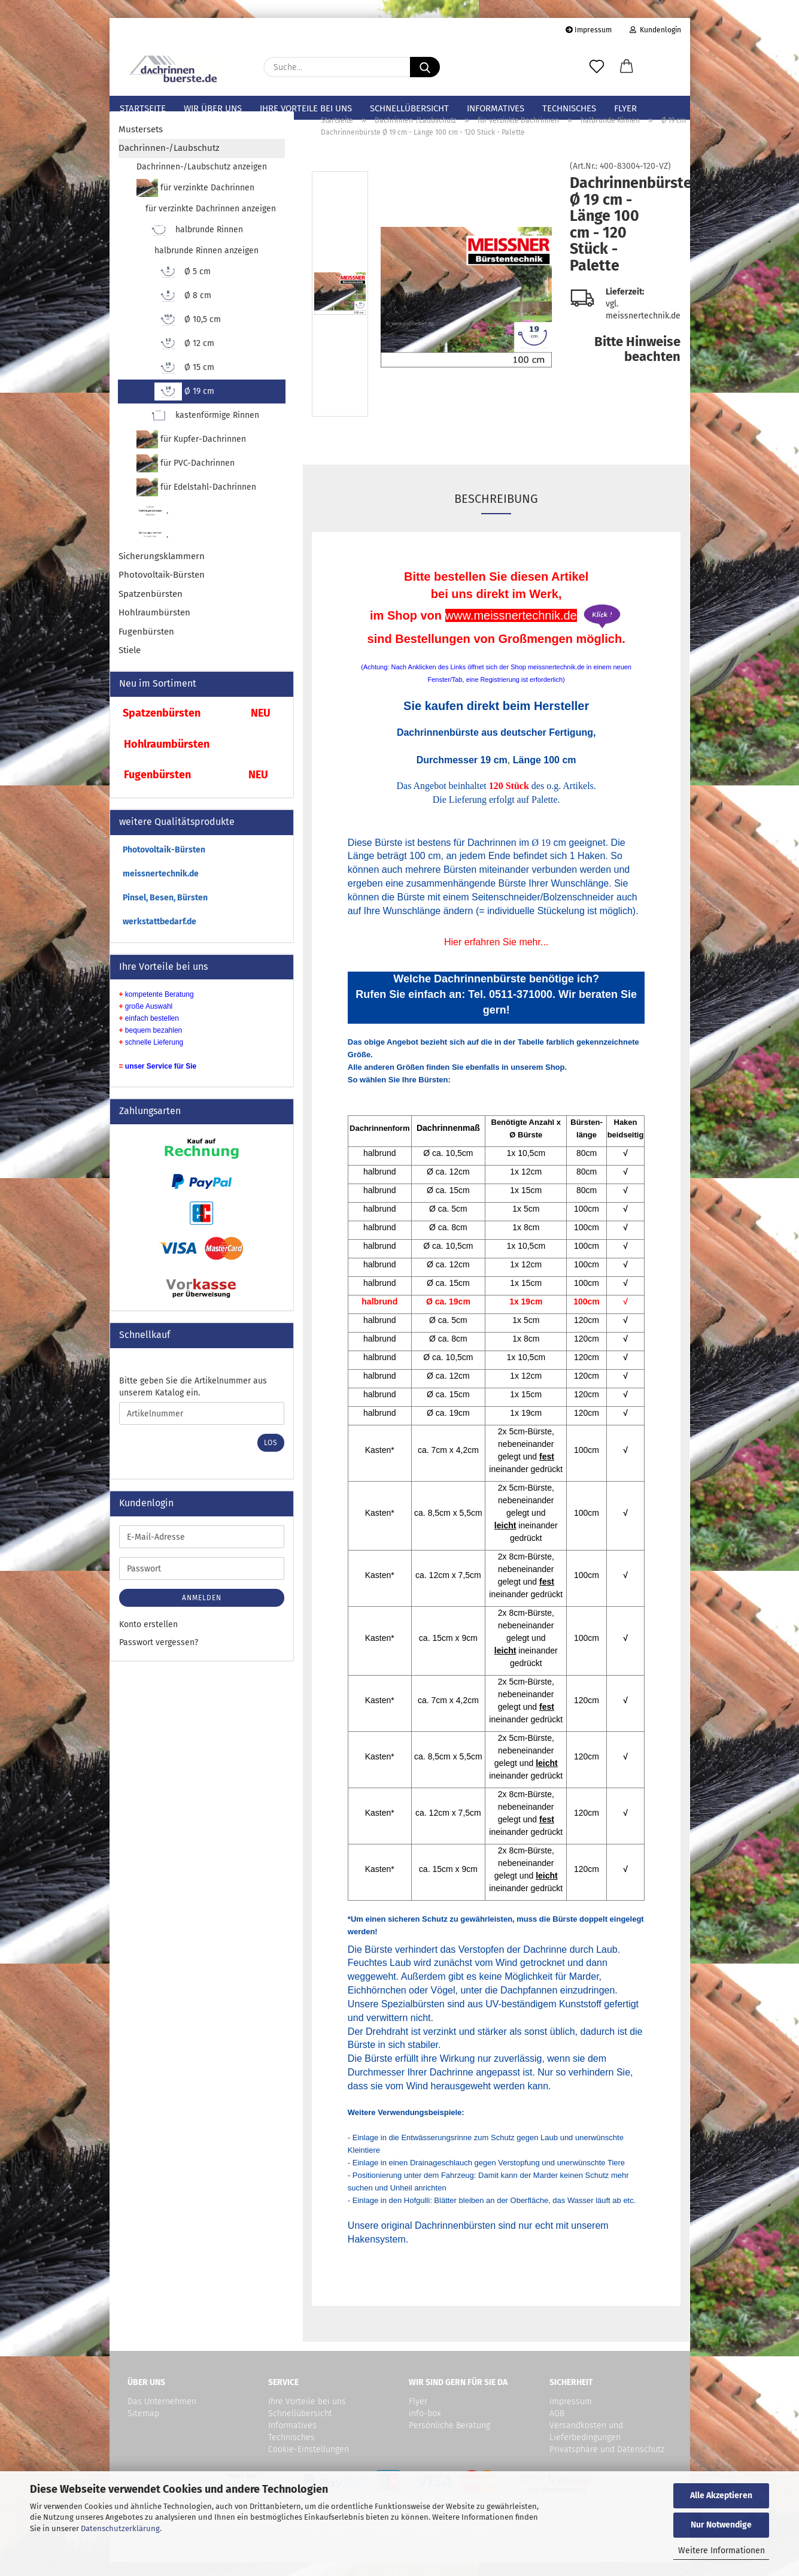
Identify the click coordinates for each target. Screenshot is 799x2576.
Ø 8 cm (183, 309)
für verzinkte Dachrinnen (195, 202)
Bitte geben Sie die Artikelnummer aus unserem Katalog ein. (193, 1400)
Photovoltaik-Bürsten (162, 588)
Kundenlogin (655, 30)
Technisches (569, 108)
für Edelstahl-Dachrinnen (196, 501)
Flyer (625, 108)
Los (271, 1456)
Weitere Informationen (721, 2550)
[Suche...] (425, 67)
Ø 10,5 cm (187, 333)
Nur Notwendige (721, 2525)
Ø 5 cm (182, 286)
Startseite (143, 108)
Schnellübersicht (409, 108)
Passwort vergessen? (158, 1656)
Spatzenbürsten (151, 607)
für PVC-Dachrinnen (185, 477)
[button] (627, 67)
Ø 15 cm (184, 381)
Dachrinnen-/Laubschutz (169, 161)
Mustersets (141, 143)
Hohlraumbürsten (154, 626)
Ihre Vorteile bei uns (306, 108)
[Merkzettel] (597, 67)
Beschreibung (496, 512)
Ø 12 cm (184, 357)
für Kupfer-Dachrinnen (191, 453)
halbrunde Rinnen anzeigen (206, 264)
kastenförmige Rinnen (202, 429)
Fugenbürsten (146, 645)
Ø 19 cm (184, 405)
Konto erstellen (148, 1638)
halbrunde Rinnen (194, 244)
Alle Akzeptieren (721, 2495)
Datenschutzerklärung (120, 2528)
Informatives (495, 108)
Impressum (589, 30)
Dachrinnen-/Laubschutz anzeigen (201, 180)
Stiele (130, 664)
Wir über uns (213, 108)
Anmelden (201, 1611)
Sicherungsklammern (162, 570)
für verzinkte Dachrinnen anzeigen (210, 222)
